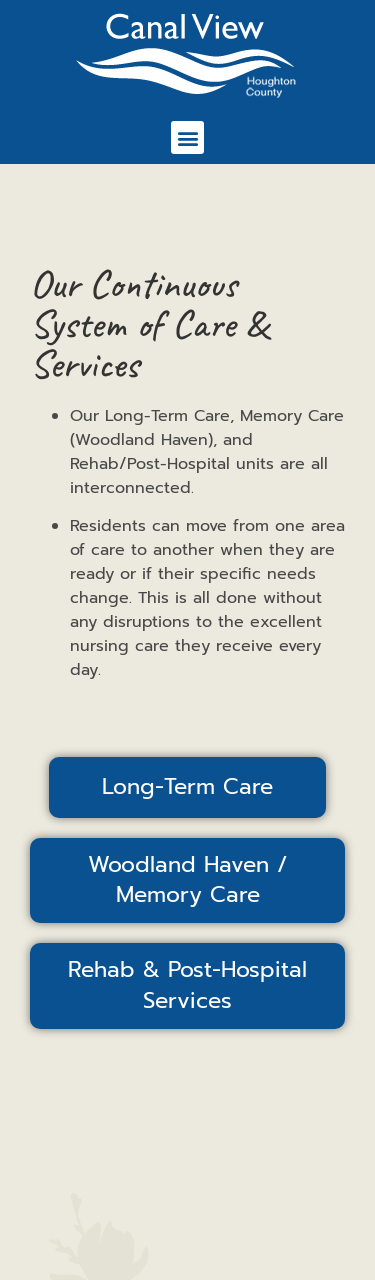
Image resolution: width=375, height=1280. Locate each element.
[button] (187, 137)
